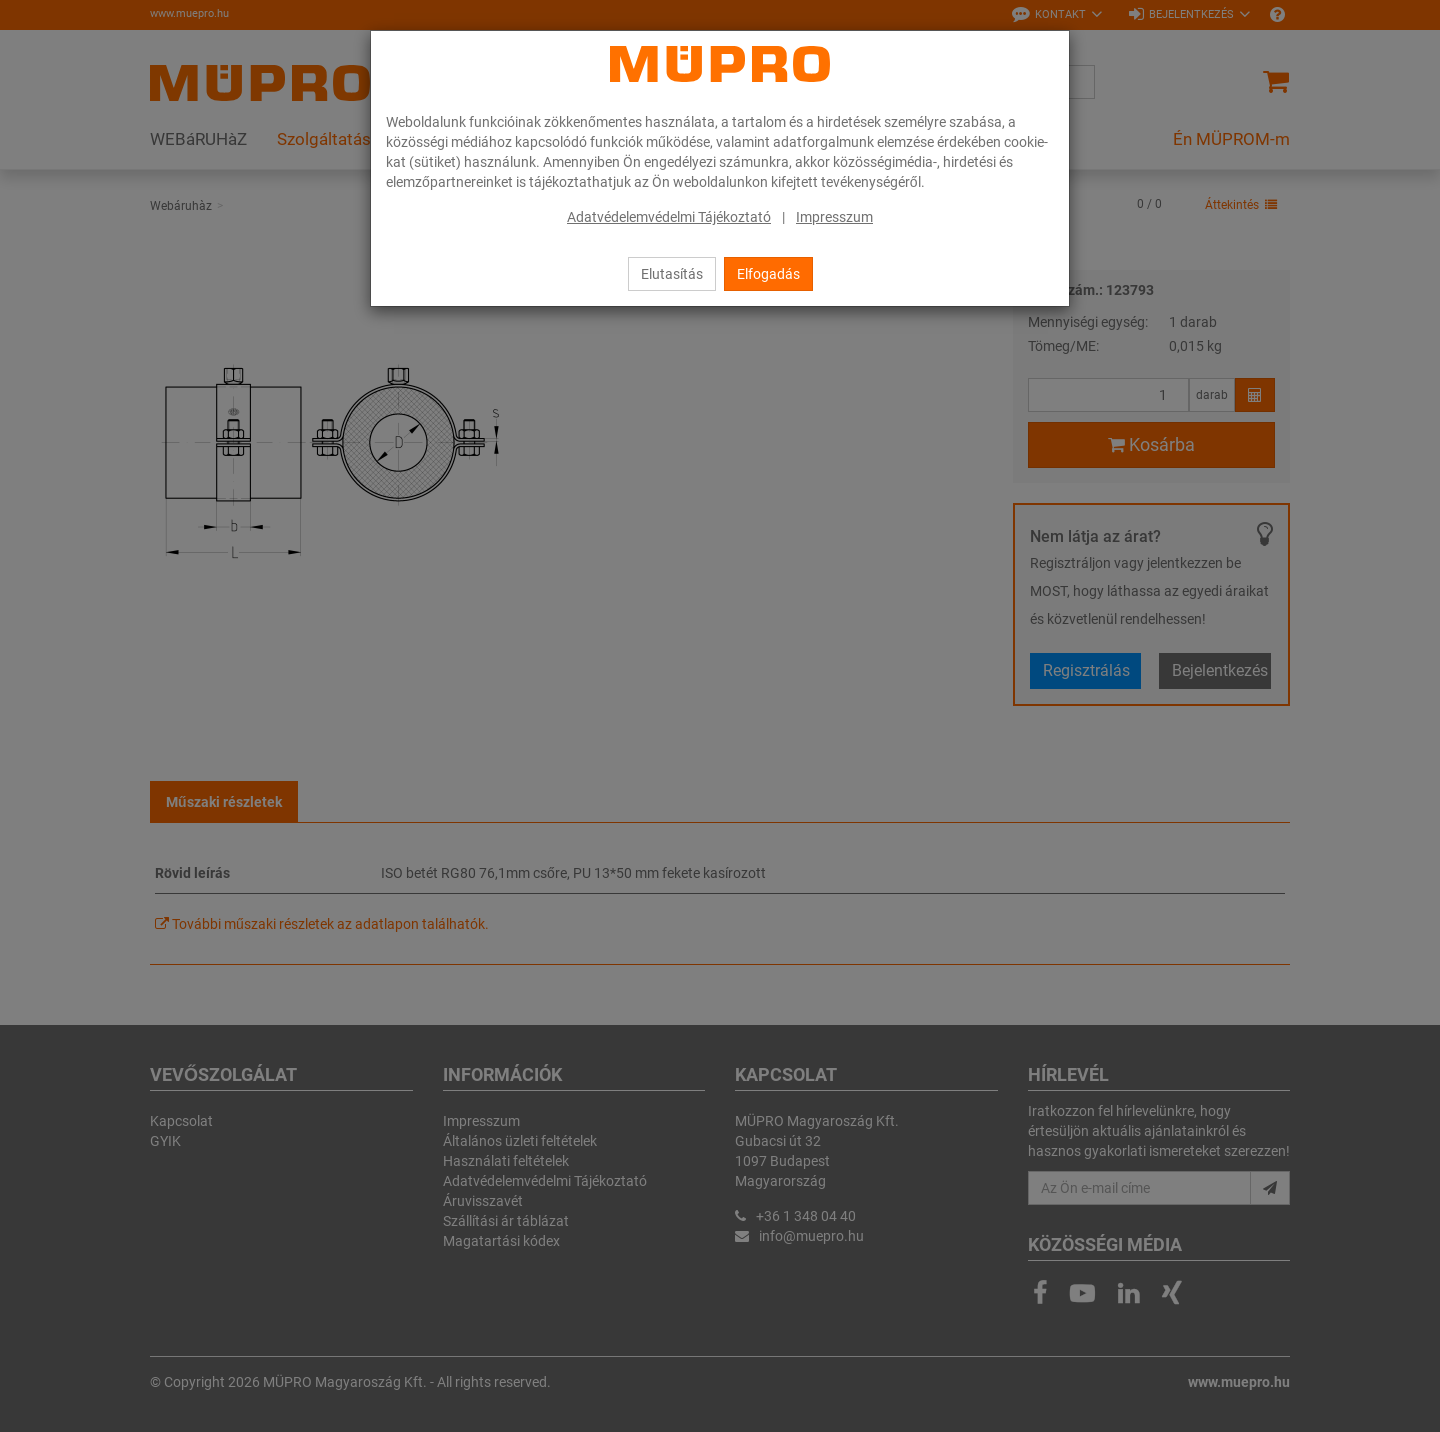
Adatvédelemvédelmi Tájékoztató (669, 217)
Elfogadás (768, 274)
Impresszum (834, 217)
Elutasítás (672, 274)
